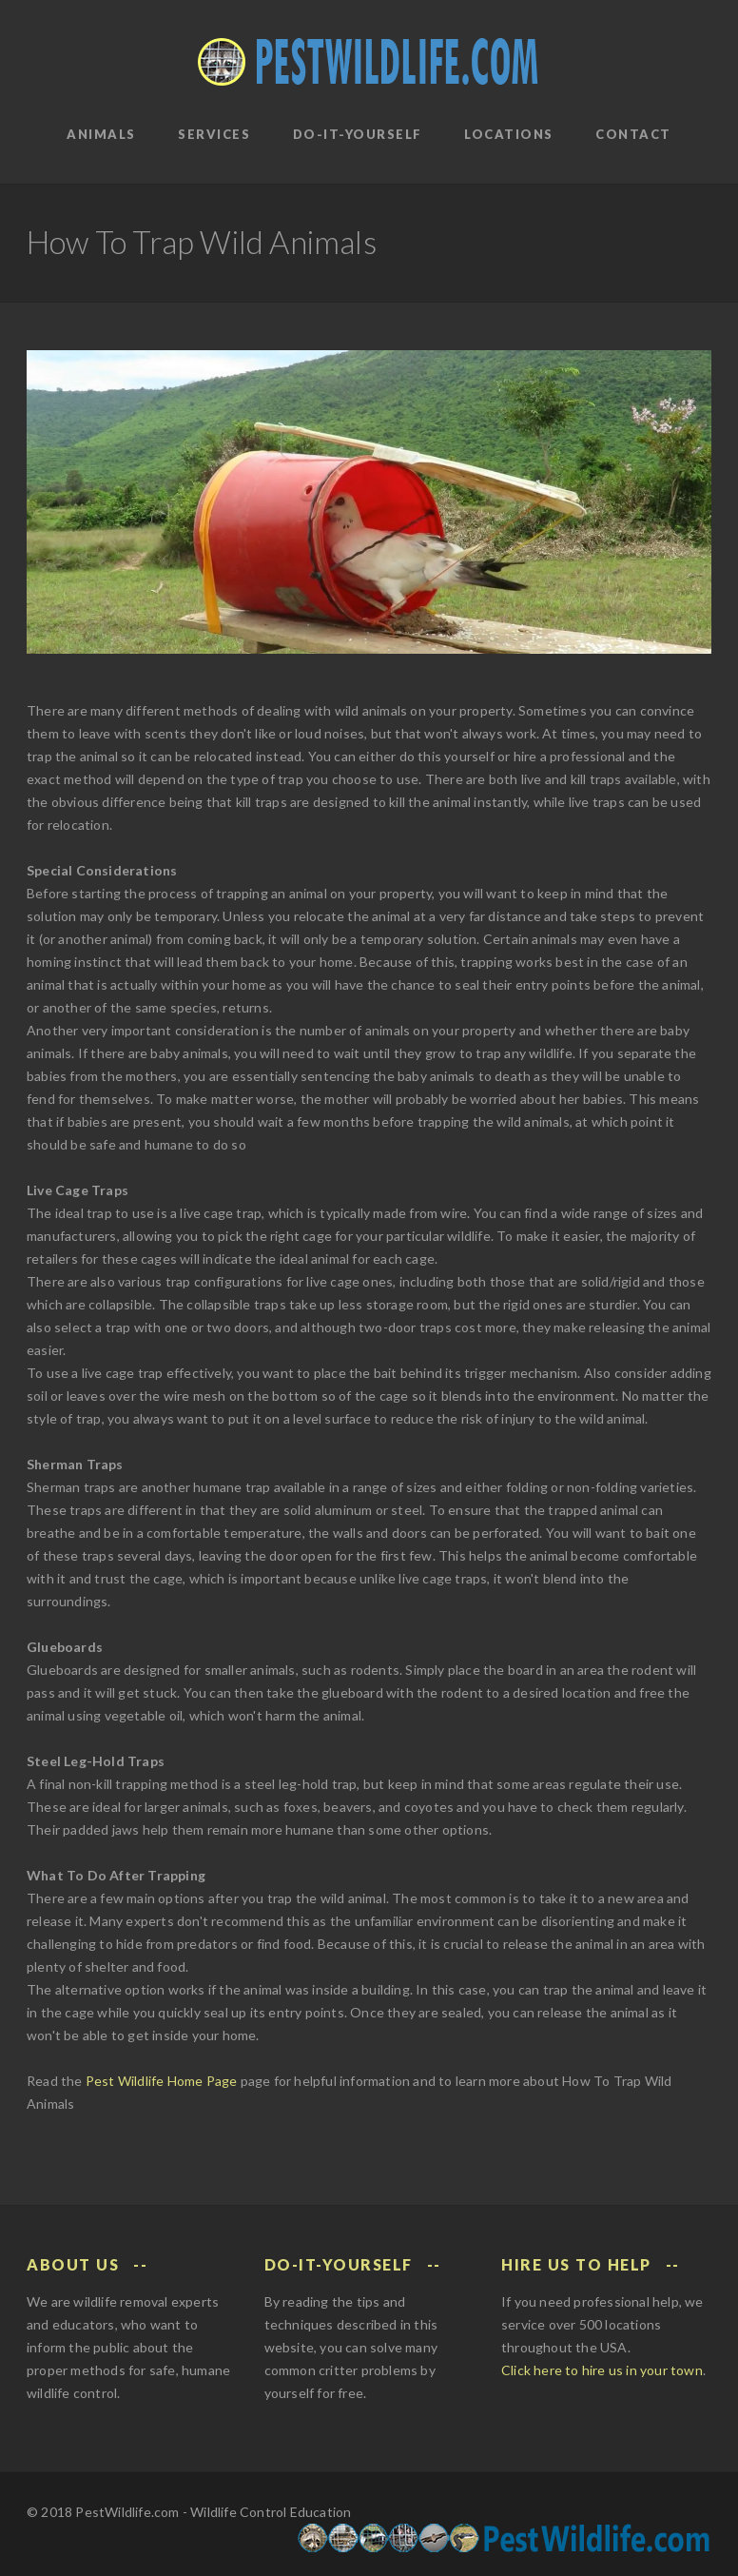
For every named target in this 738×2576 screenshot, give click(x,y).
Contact (633, 134)
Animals (101, 134)
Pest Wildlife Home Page (162, 2081)
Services (214, 134)
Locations (509, 134)
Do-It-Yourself (357, 134)
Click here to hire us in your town (602, 2370)
